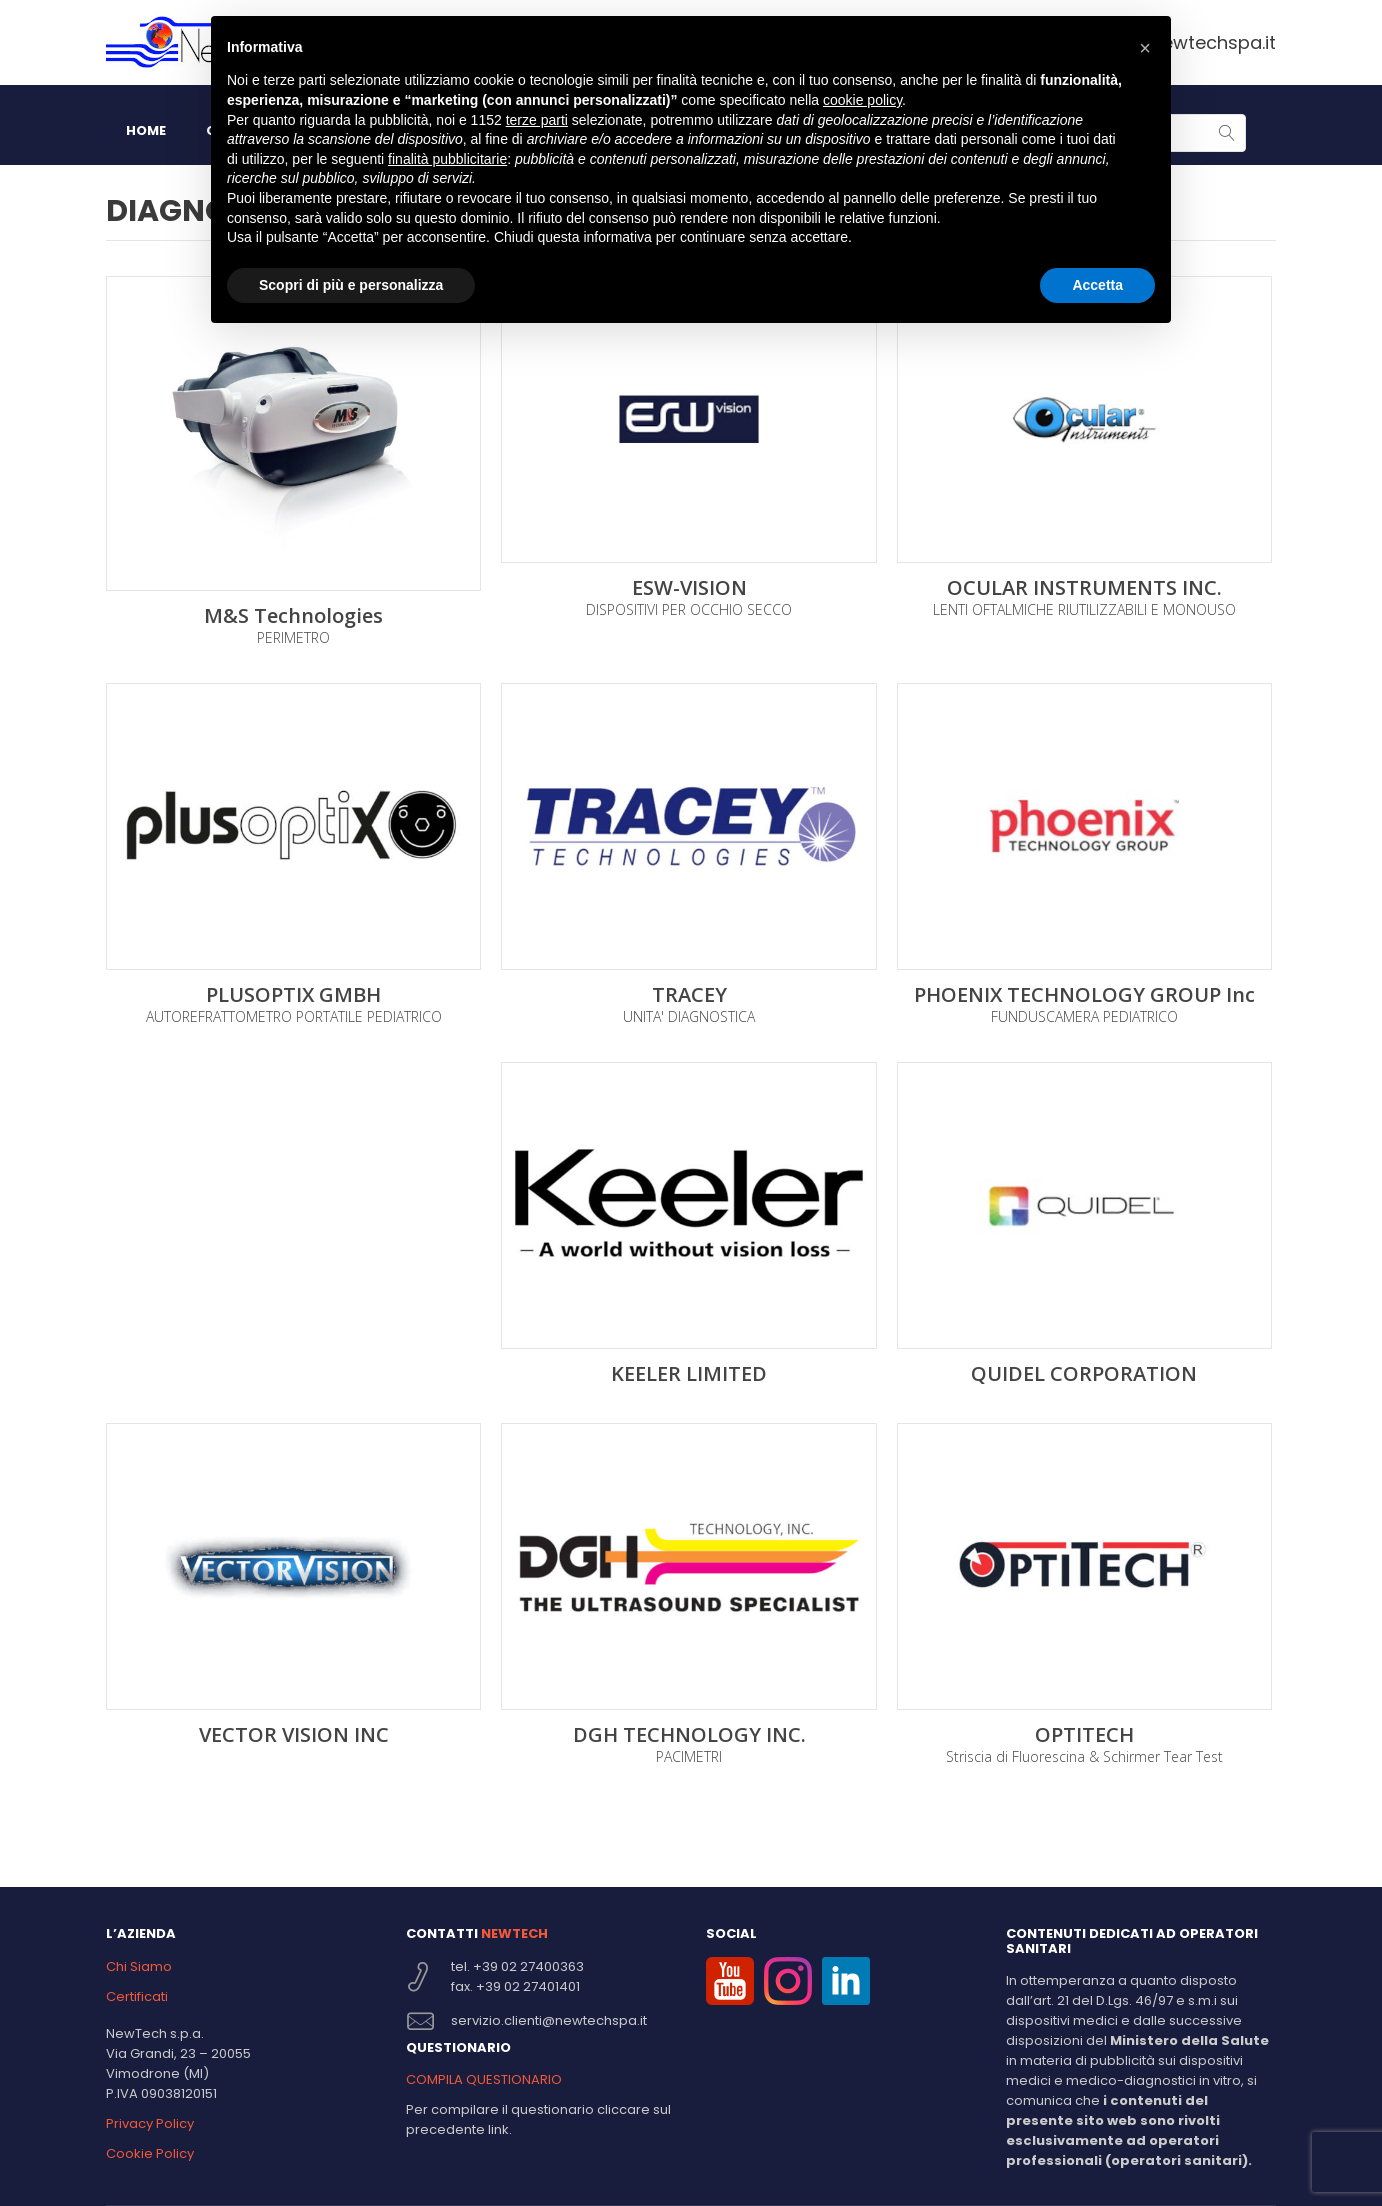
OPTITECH (1084, 1735)
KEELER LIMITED (689, 1374)
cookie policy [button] (862, 100)
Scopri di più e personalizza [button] (351, 285)
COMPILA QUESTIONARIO (484, 2079)
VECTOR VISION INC (294, 1735)
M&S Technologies (293, 616)
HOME (146, 130)
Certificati (137, 1996)
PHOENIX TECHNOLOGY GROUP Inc (1084, 995)
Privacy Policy (150, 2123)
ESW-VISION (689, 588)
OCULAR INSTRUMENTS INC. (1084, 588)
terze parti (537, 120)
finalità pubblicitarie (447, 159)
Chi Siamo (139, 1966)
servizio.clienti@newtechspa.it (549, 2020)
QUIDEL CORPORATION (1084, 1374)
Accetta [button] (1097, 285)
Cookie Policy (150, 2153)
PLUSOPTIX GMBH (293, 995)
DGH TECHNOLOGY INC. (689, 1735)
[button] (1145, 48)
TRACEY (689, 995)
